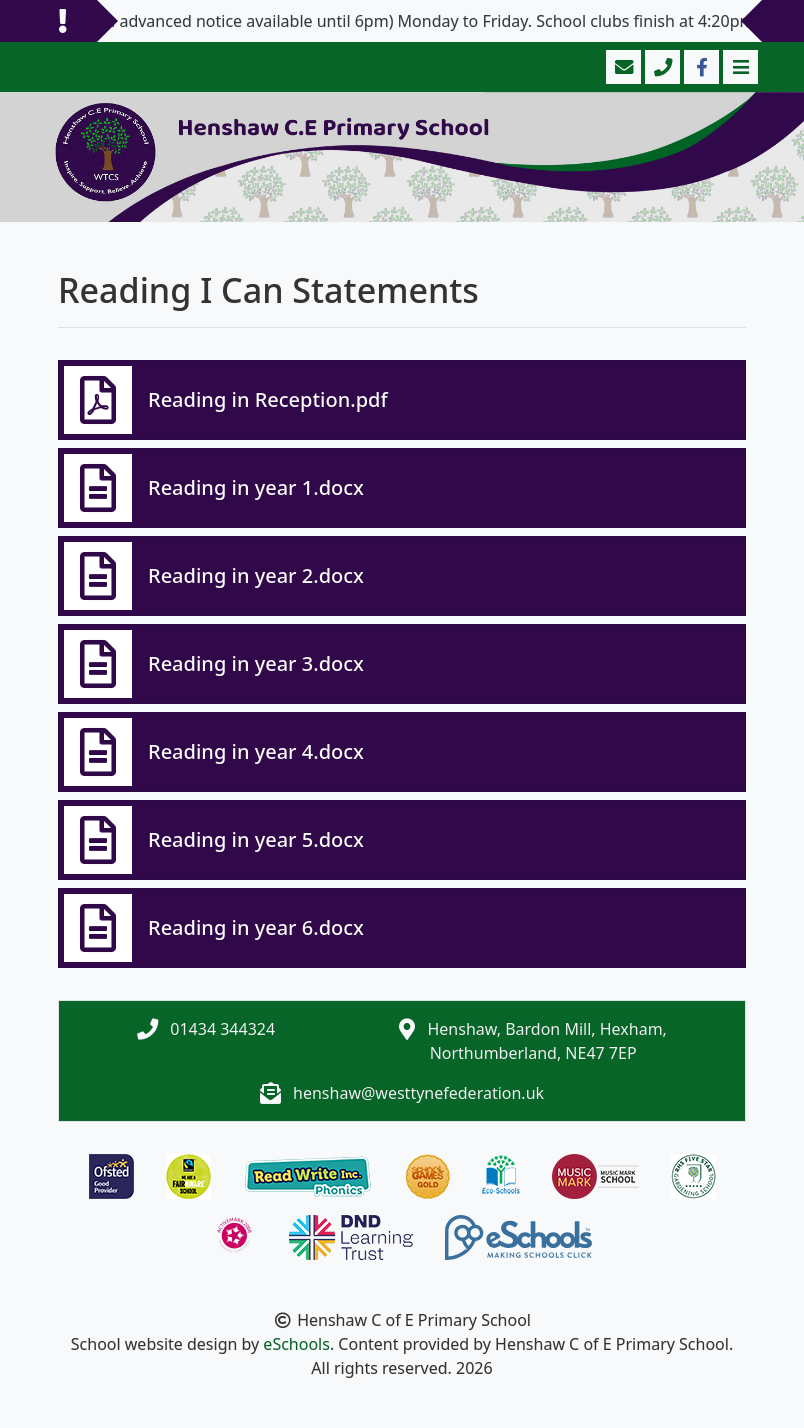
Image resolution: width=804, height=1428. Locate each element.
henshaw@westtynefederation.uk (418, 1093)
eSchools (296, 1344)
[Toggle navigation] (738, 67)
